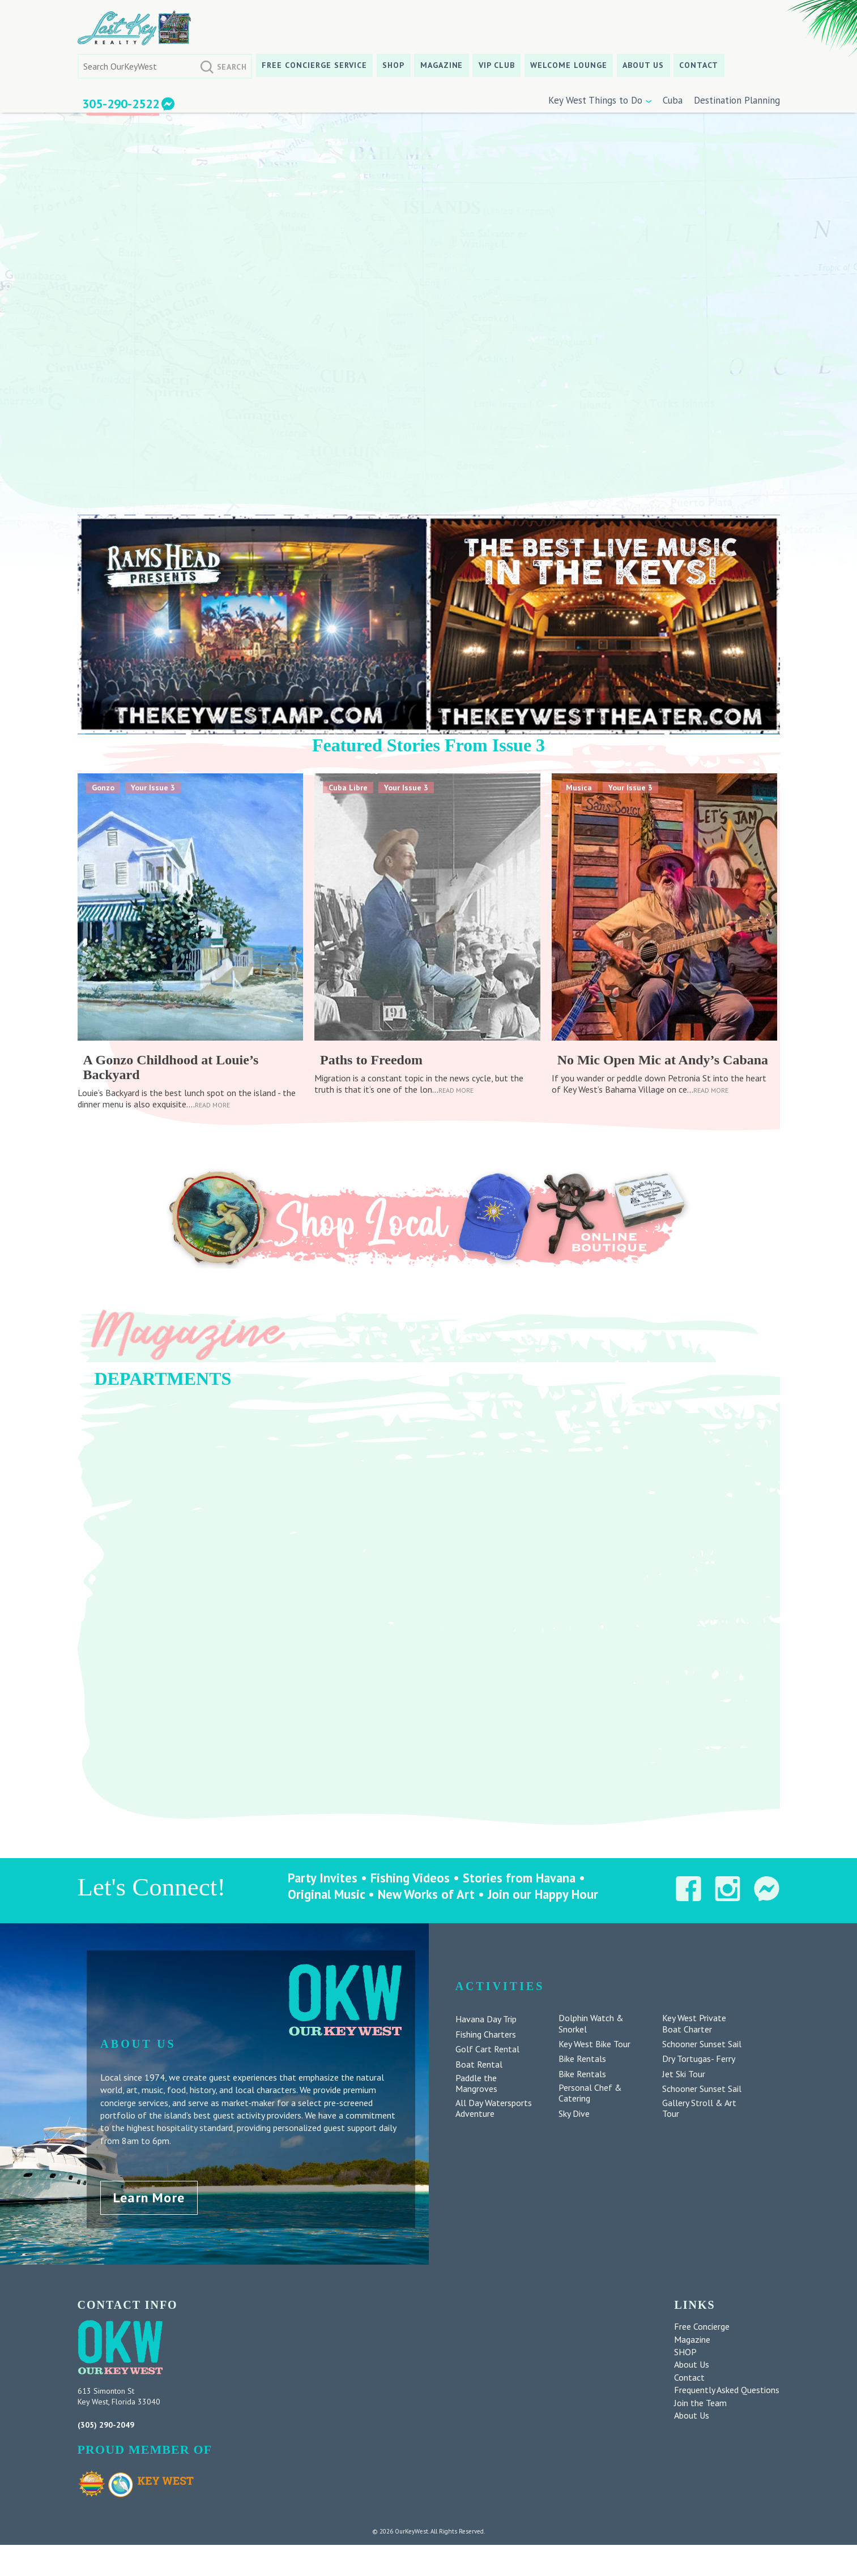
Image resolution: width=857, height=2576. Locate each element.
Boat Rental (478, 2064)
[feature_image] (191, 906)
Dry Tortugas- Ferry (698, 2058)
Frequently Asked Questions (726, 2389)
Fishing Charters (485, 2034)
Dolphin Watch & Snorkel (591, 2023)
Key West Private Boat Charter (694, 2023)
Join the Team (700, 2402)
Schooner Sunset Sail (701, 2044)
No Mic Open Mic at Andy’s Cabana (662, 1059)
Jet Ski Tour (683, 2074)
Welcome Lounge (568, 65)
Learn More (149, 2197)
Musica (579, 787)
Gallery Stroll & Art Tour (699, 2108)
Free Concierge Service (314, 65)
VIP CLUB (497, 65)
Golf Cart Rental (487, 2049)
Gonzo (103, 787)
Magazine (441, 65)
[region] (429, 1594)
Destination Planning (737, 100)
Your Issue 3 (153, 787)
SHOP (393, 65)
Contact (698, 65)
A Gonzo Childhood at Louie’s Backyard (171, 1067)
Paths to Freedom (371, 1059)
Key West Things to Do (595, 100)
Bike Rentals (582, 2058)
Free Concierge (702, 2326)
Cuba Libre (348, 787)
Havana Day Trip (486, 2019)
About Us (643, 65)
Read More (212, 1105)
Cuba (673, 100)
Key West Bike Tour (594, 2044)
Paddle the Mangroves (476, 2083)
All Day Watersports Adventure (493, 2108)
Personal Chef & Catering (590, 2093)
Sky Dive (574, 2113)
